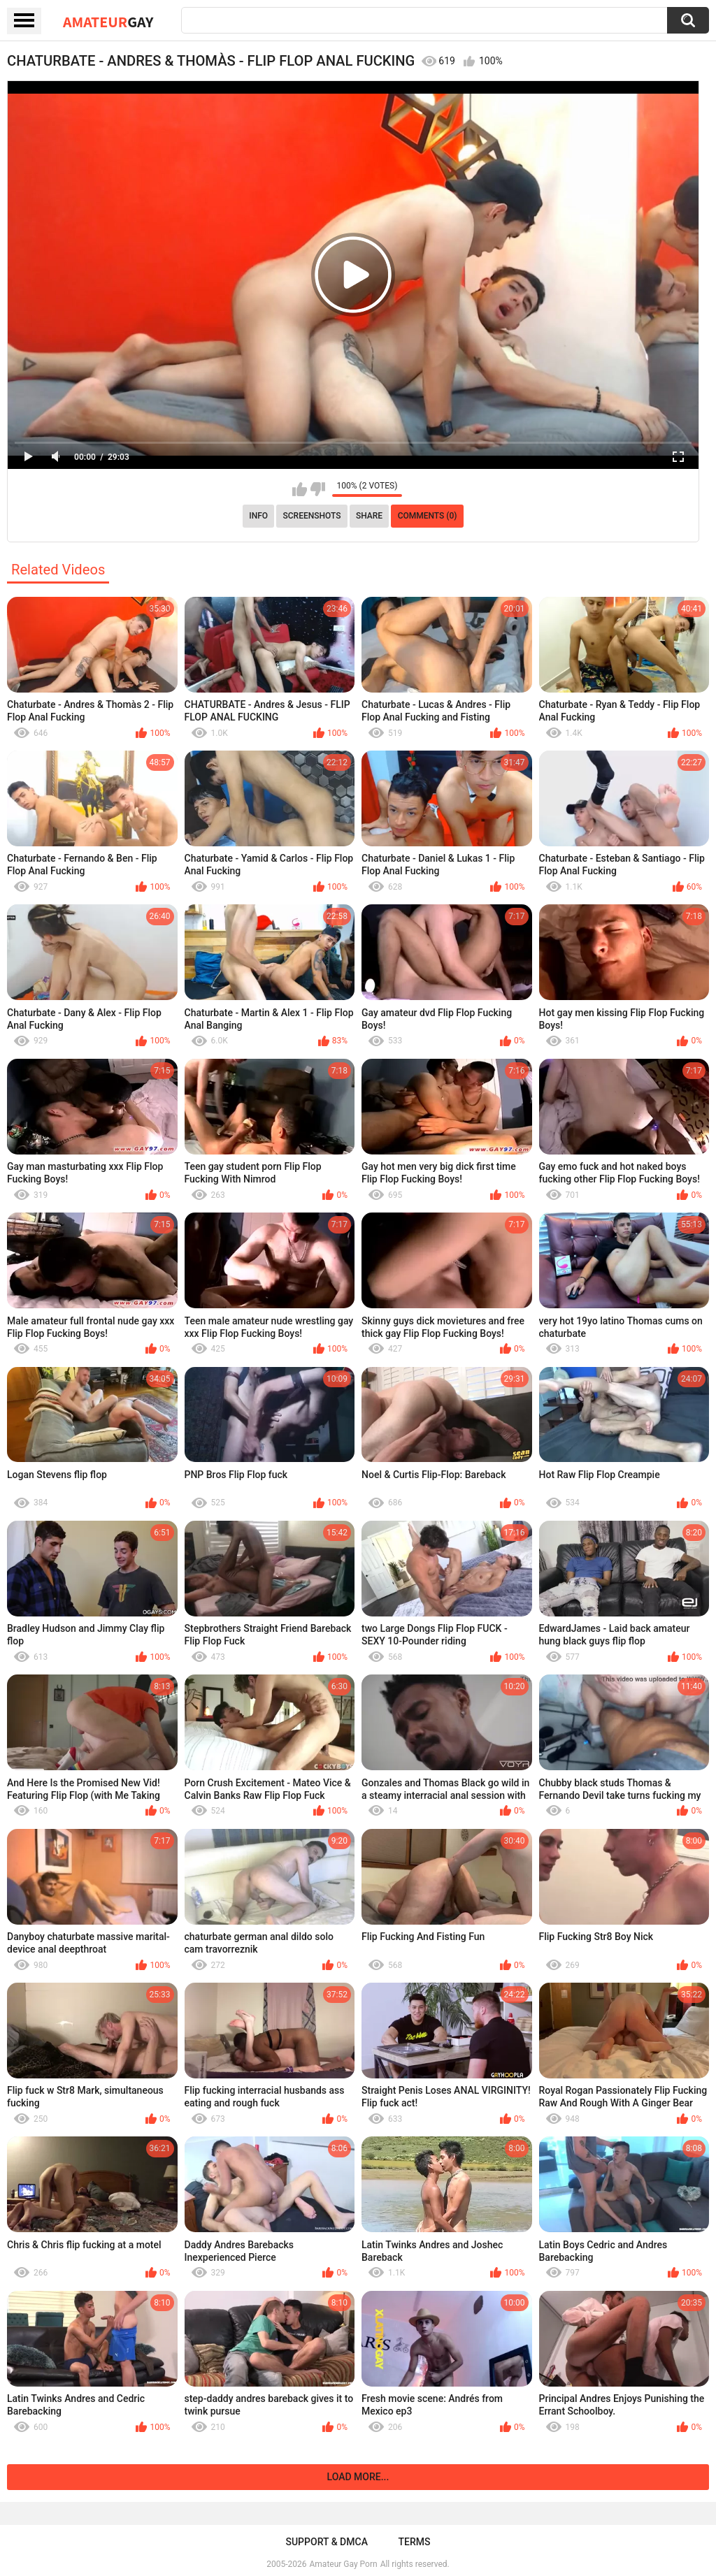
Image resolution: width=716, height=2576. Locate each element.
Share (369, 516)
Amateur (108, 21)
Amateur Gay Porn (344, 2564)
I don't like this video (317, 489)
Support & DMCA (326, 2541)
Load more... (358, 2476)
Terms (415, 2541)
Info (258, 516)
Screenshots (312, 516)
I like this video (299, 489)
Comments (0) (427, 516)
